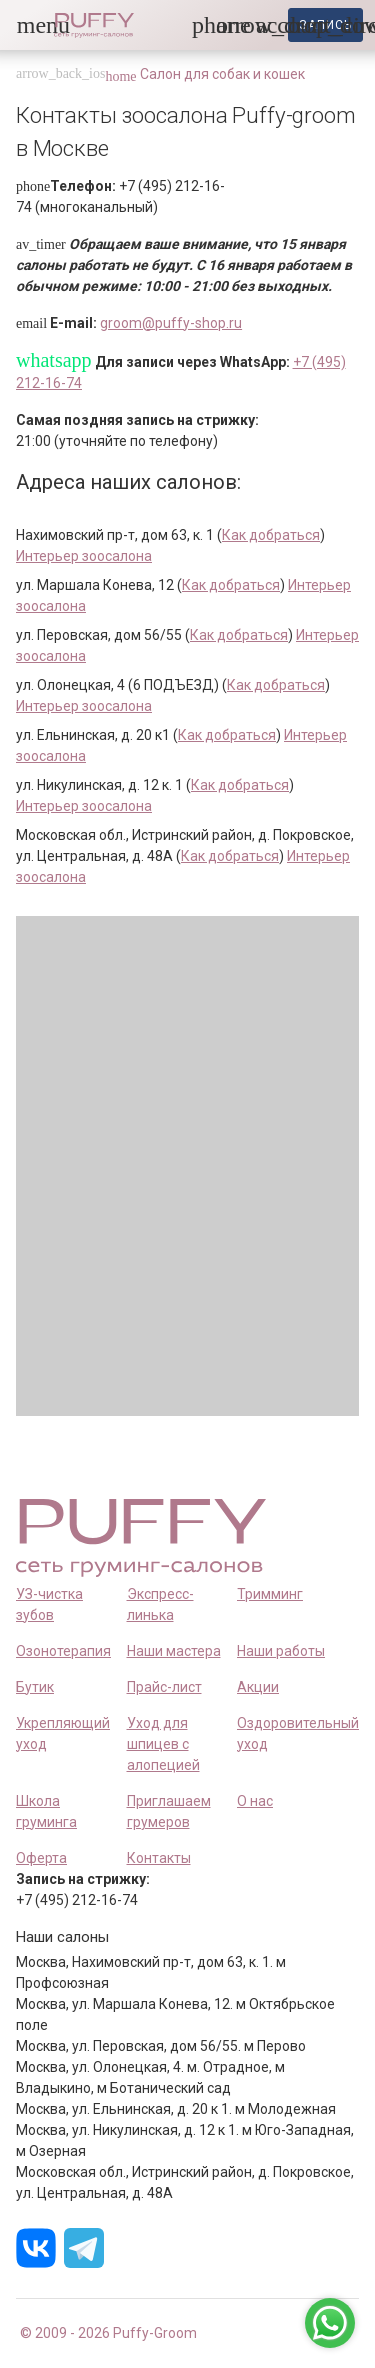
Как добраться (271, 535)
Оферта (41, 1858)
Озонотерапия (63, 1651)
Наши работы (281, 1651)
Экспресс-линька (160, 1604)
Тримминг (270, 1594)
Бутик (35, 1687)
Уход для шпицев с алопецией (163, 1744)
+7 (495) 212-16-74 (77, 1900)
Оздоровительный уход (298, 1733)
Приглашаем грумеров (169, 1811)
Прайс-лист (164, 1687)
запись (325, 25)
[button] (29, 25)
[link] (268, 25)
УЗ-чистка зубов (49, 1604)
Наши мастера (174, 1651)
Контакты (159, 1858)
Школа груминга (46, 1811)
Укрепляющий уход (63, 1733)
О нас (255, 1801)
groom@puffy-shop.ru (171, 323)
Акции (258, 1687)
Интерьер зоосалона (84, 556)
